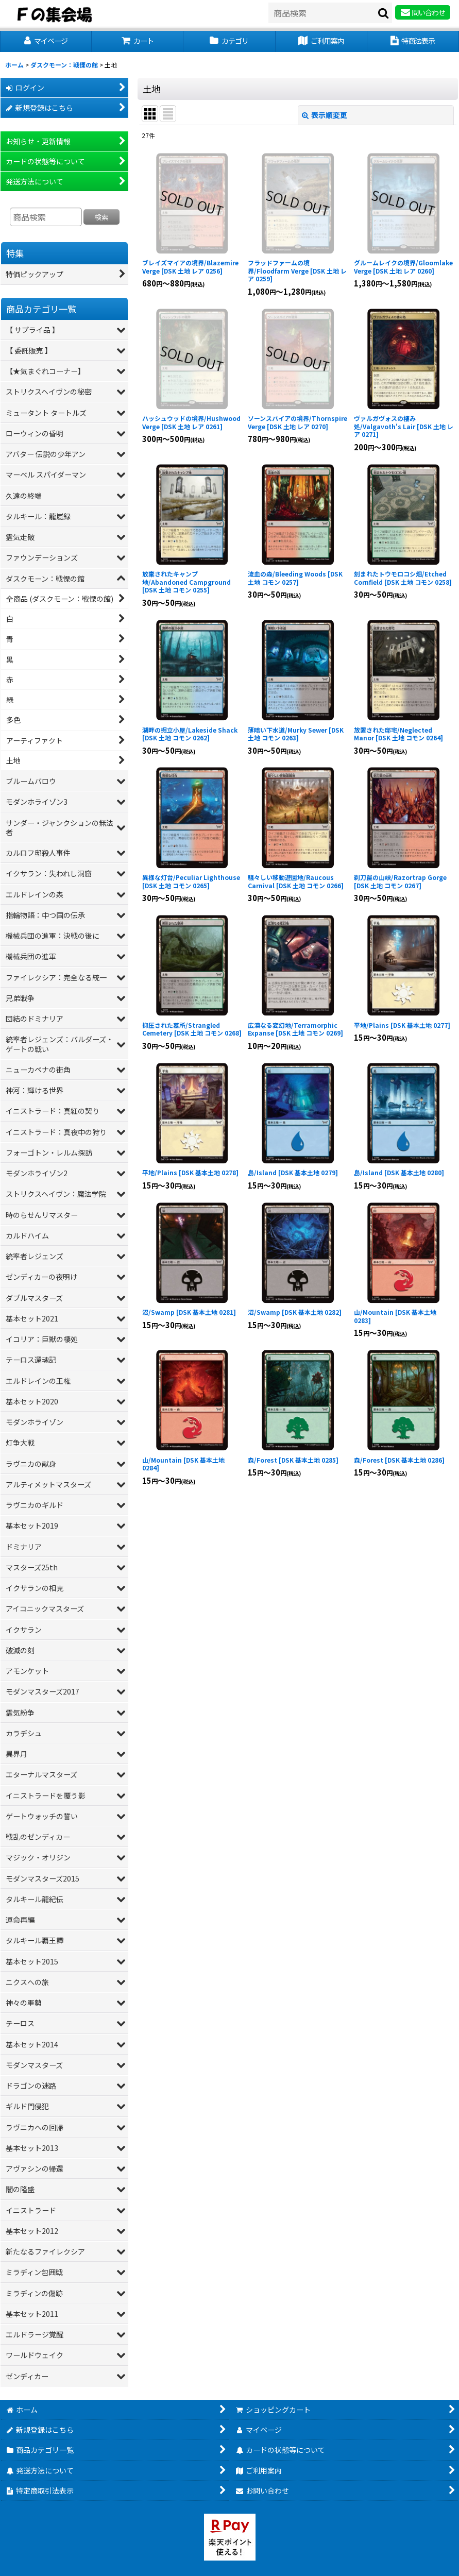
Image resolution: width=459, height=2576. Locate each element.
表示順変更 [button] (324, 115)
